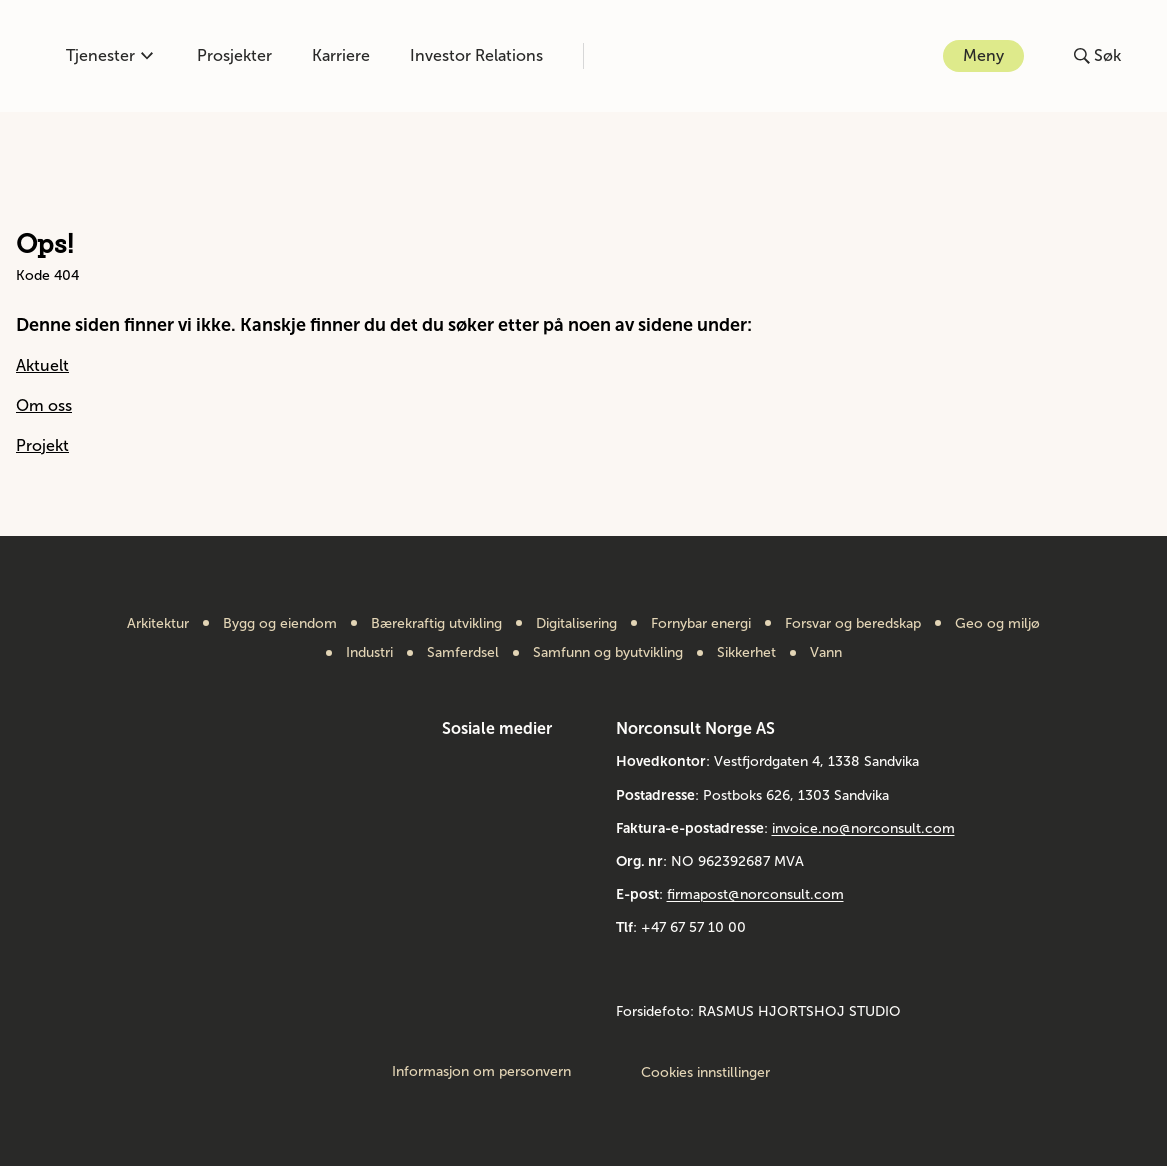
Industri (369, 653)
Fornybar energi (701, 624)
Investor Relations (476, 55)
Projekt (42, 445)
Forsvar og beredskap (853, 624)
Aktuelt (42, 365)
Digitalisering (576, 624)
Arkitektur (158, 624)
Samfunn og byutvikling (608, 653)
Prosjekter (234, 55)
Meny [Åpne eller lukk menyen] (983, 55)
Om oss (44, 405)
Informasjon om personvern (481, 1072)
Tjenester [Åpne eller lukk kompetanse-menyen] (109, 55)
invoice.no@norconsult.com (863, 828)
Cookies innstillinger (705, 1072)
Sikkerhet (746, 653)
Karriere (341, 55)
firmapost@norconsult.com (755, 894)
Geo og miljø (997, 624)
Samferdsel (463, 653)
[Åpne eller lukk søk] (1097, 56)
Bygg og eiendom (280, 624)
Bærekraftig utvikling (436, 624)
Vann (826, 653)
